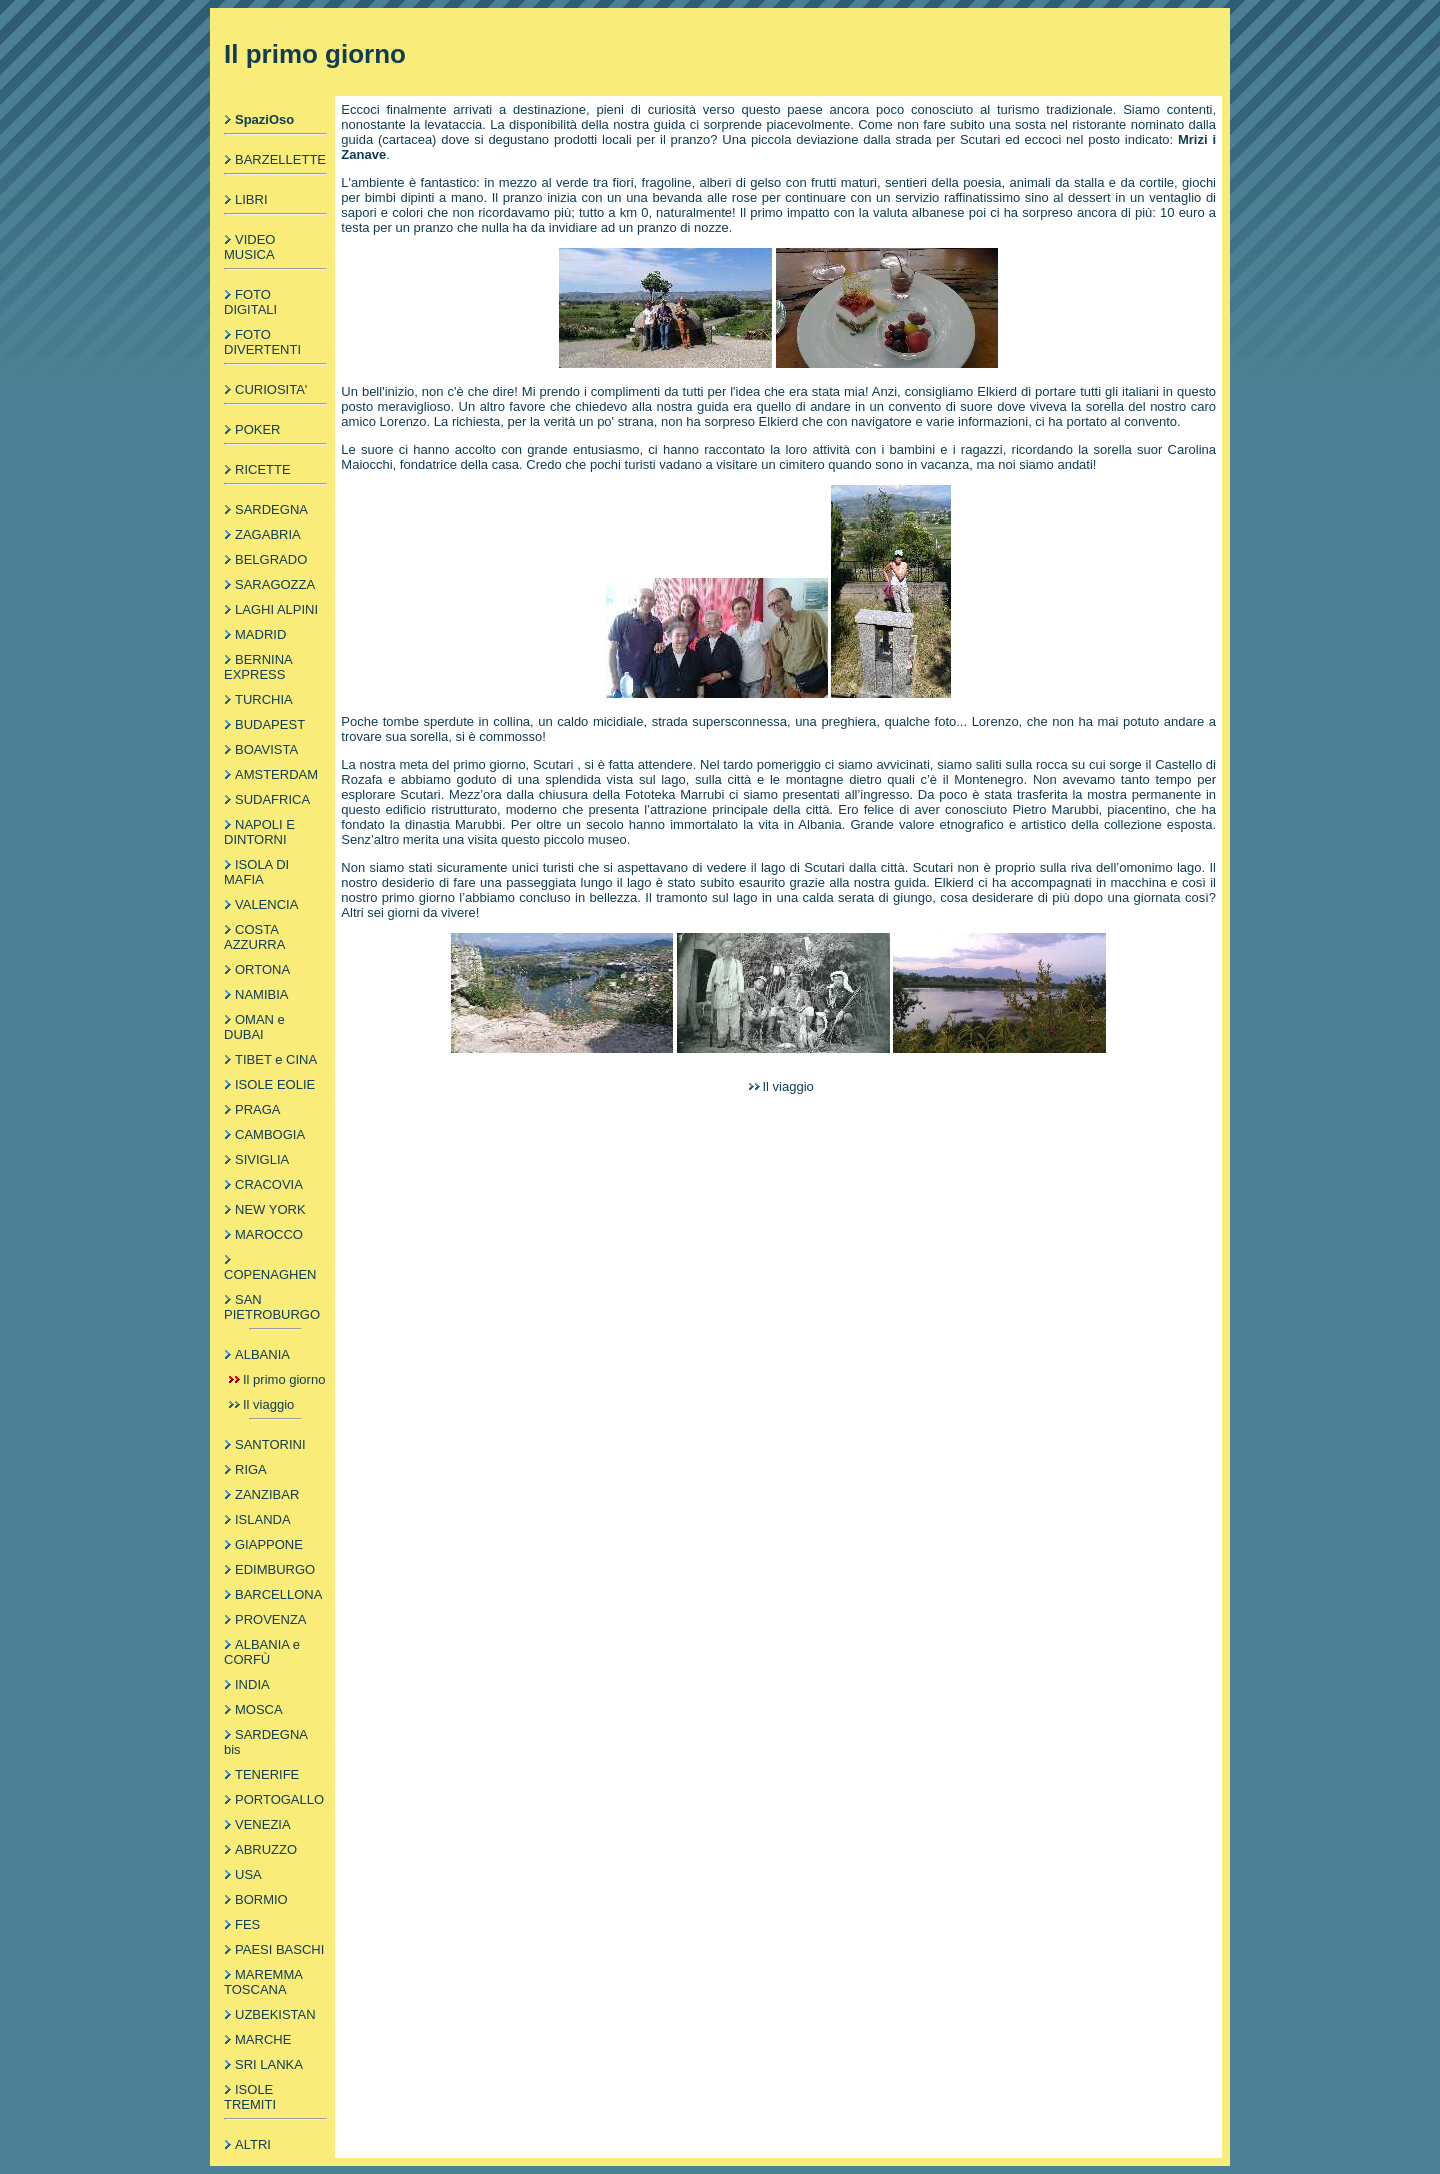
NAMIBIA (261, 994)
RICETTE (263, 469)
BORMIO (261, 1899)
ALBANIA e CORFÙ (262, 1652)
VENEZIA (263, 1824)
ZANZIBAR (267, 1494)
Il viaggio (268, 1404)
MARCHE (263, 2039)
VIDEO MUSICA (249, 247)
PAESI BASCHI (279, 1949)
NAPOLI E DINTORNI (259, 832)
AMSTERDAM (276, 774)
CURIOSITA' (271, 389)
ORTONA (262, 969)
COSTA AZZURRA (254, 937)
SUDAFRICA (272, 799)
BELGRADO (271, 559)
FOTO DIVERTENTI (262, 342)
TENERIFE (267, 1774)
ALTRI (253, 2144)
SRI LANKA (269, 2064)
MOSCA (259, 1709)
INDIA (252, 1684)
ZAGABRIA (268, 534)
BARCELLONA (278, 1594)
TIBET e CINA (276, 1059)
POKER (258, 429)
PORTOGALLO (279, 1799)
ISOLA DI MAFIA (256, 872)
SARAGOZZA (275, 584)
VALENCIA (266, 904)
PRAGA (258, 1109)
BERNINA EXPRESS (258, 667)
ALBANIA (262, 1354)
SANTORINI (270, 1444)
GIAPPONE (269, 1544)
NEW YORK (270, 1209)
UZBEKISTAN (275, 2014)
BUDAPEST (270, 724)
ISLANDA (263, 1519)
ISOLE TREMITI (250, 2097)
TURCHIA (264, 699)
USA (248, 1874)
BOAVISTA (266, 749)
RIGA (251, 1469)
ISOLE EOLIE (275, 1084)
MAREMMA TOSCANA (263, 1982)
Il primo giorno (284, 1379)
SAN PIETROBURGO (272, 1307)
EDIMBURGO (275, 1569)
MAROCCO (269, 1234)
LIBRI (251, 199)
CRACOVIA (269, 1184)
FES (247, 1924)
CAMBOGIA (270, 1134)
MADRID (260, 634)
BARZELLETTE (280, 159)
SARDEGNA (271, 509)
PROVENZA (271, 1619)
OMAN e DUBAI (254, 1027)
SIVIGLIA (262, 1159)
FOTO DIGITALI (250, 302)
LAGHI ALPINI (276, 609)
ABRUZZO (266, 1849)
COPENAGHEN (270, 1274)
